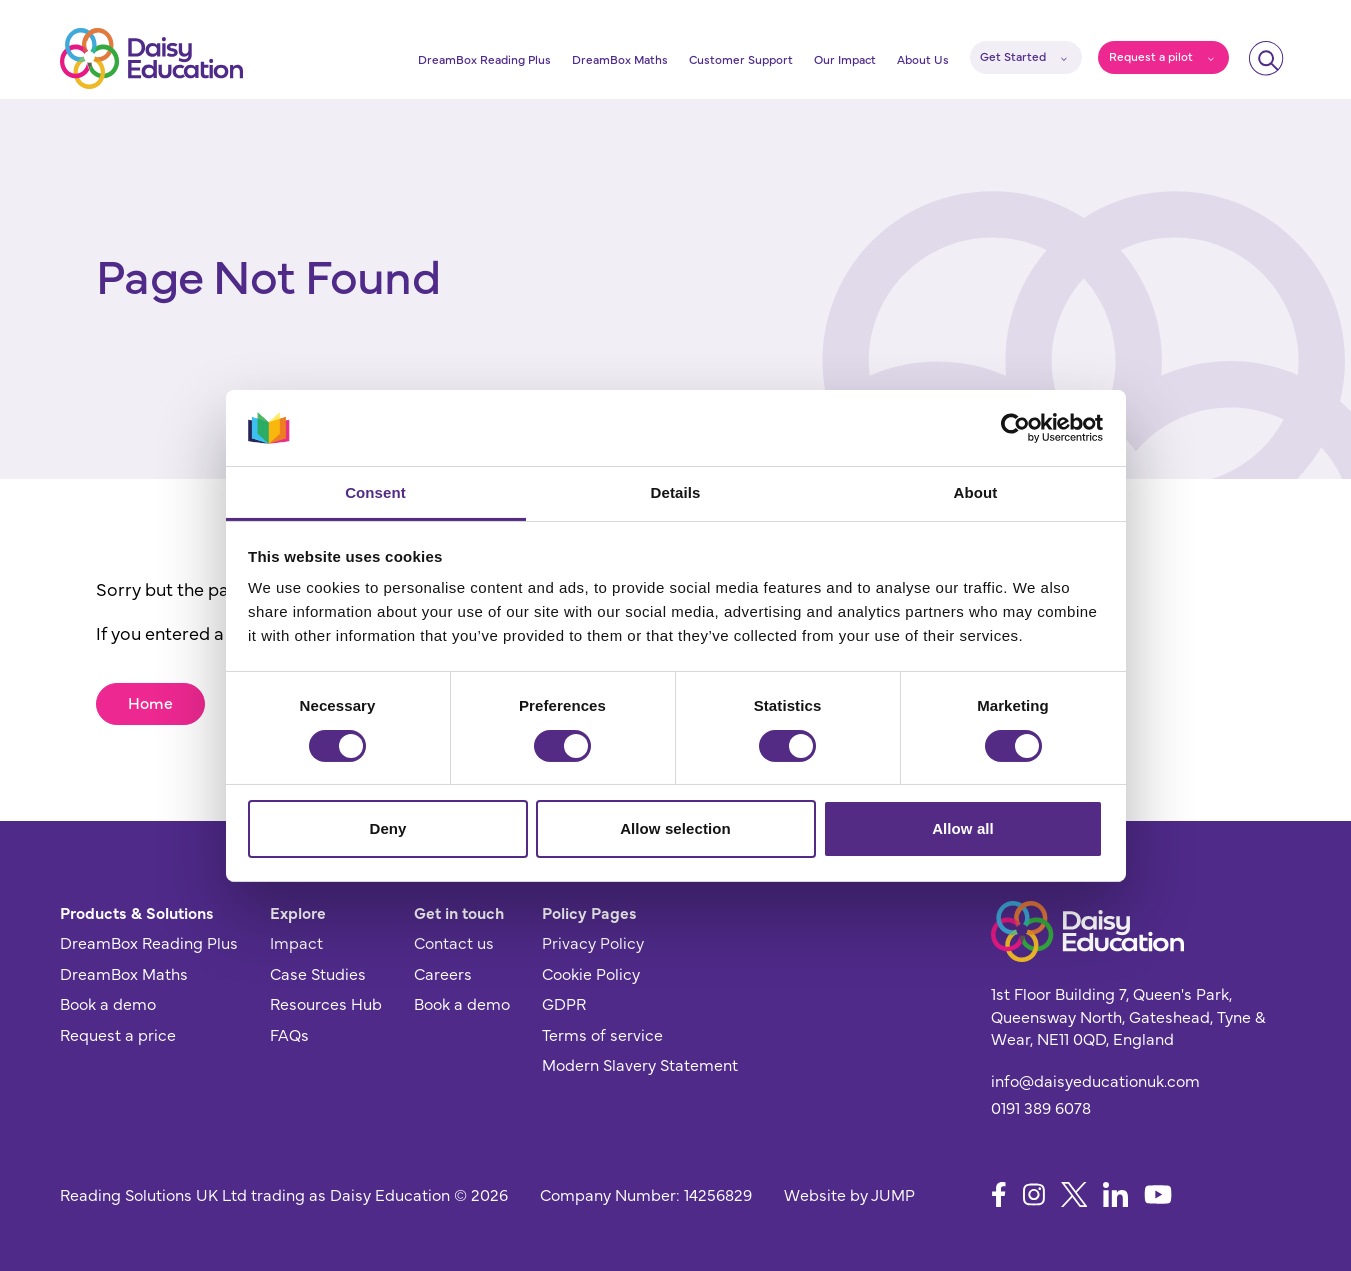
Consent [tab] (375, 492)
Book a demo (108, 1003)
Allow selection (675, 828)
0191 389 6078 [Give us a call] (1041, 1107)
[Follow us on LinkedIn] (1115, 1194)
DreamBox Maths (620, 59)
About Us (923, 59)
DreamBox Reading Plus (484, 59)
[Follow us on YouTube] (1158, 1194)
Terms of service (602, 1034)
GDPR (564, 1003)
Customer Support (741, 59)
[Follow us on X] (1074, 1194)
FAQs (289, 1034)
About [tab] (976, 492)
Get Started (1013, 56)
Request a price (118, 1034)
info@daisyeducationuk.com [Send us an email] (1095, 1080)
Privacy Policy (593, 942)
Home (150, 702)
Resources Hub (326, 1003)
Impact (296, 942)
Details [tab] (676, 492)
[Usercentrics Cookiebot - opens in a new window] (1015, 428)
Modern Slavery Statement (640, 1064)
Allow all (963, 828)
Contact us (454, 942)
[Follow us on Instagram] (1034, 1194)
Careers (443, 973)
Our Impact (845, 59)
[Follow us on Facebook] (999, 1194)
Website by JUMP (849, 1194)
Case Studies (318, 973)
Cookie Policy (591, 973)
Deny (387, 828)
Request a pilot (1151, 56)
